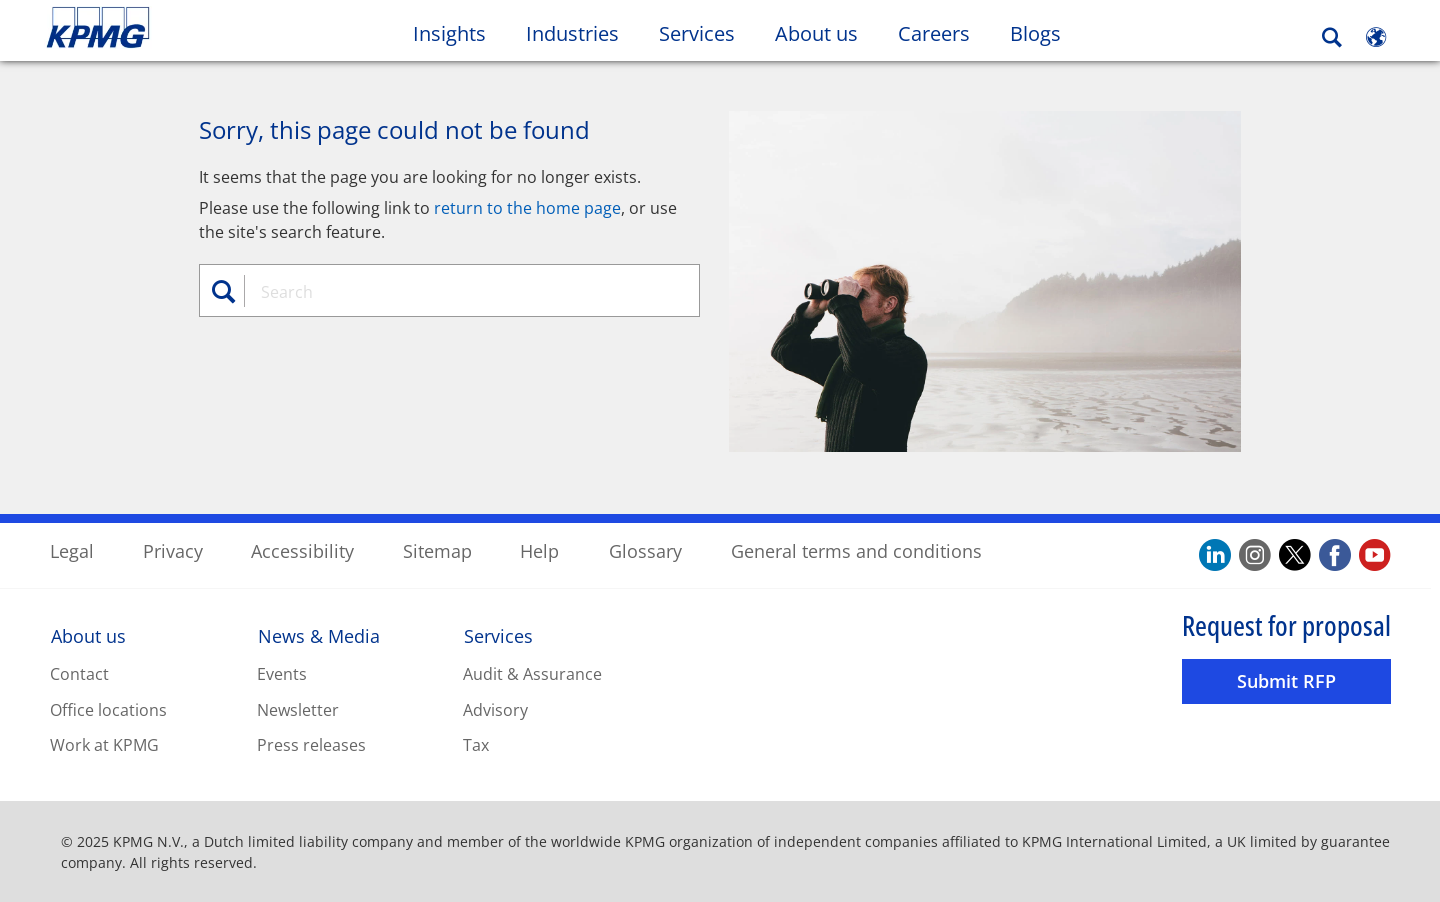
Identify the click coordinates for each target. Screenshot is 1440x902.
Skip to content (175, 28)
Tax (476, 745)
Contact (79, 673)
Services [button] (697, 33)
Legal (72, 550)
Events (282, 673)
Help (539, 550)
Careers (944, 33)
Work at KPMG (104, 745)
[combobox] (457, 291)
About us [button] (816, 33)
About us (88, 636)
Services (498, 636)
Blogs (1045, 33)
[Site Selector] (1376, 37)
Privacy (173, 550)
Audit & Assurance (532, 673)
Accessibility (302, 550)
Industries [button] (572, 33)
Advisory (495, 709)
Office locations (108, 709)
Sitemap (437, 550)
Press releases (311, 745)
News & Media (319, 636)
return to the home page (527, 207)
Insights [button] (449, 33)
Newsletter (298, 709)
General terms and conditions (856, 550)
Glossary (645, 550)
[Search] (1332, 37)
